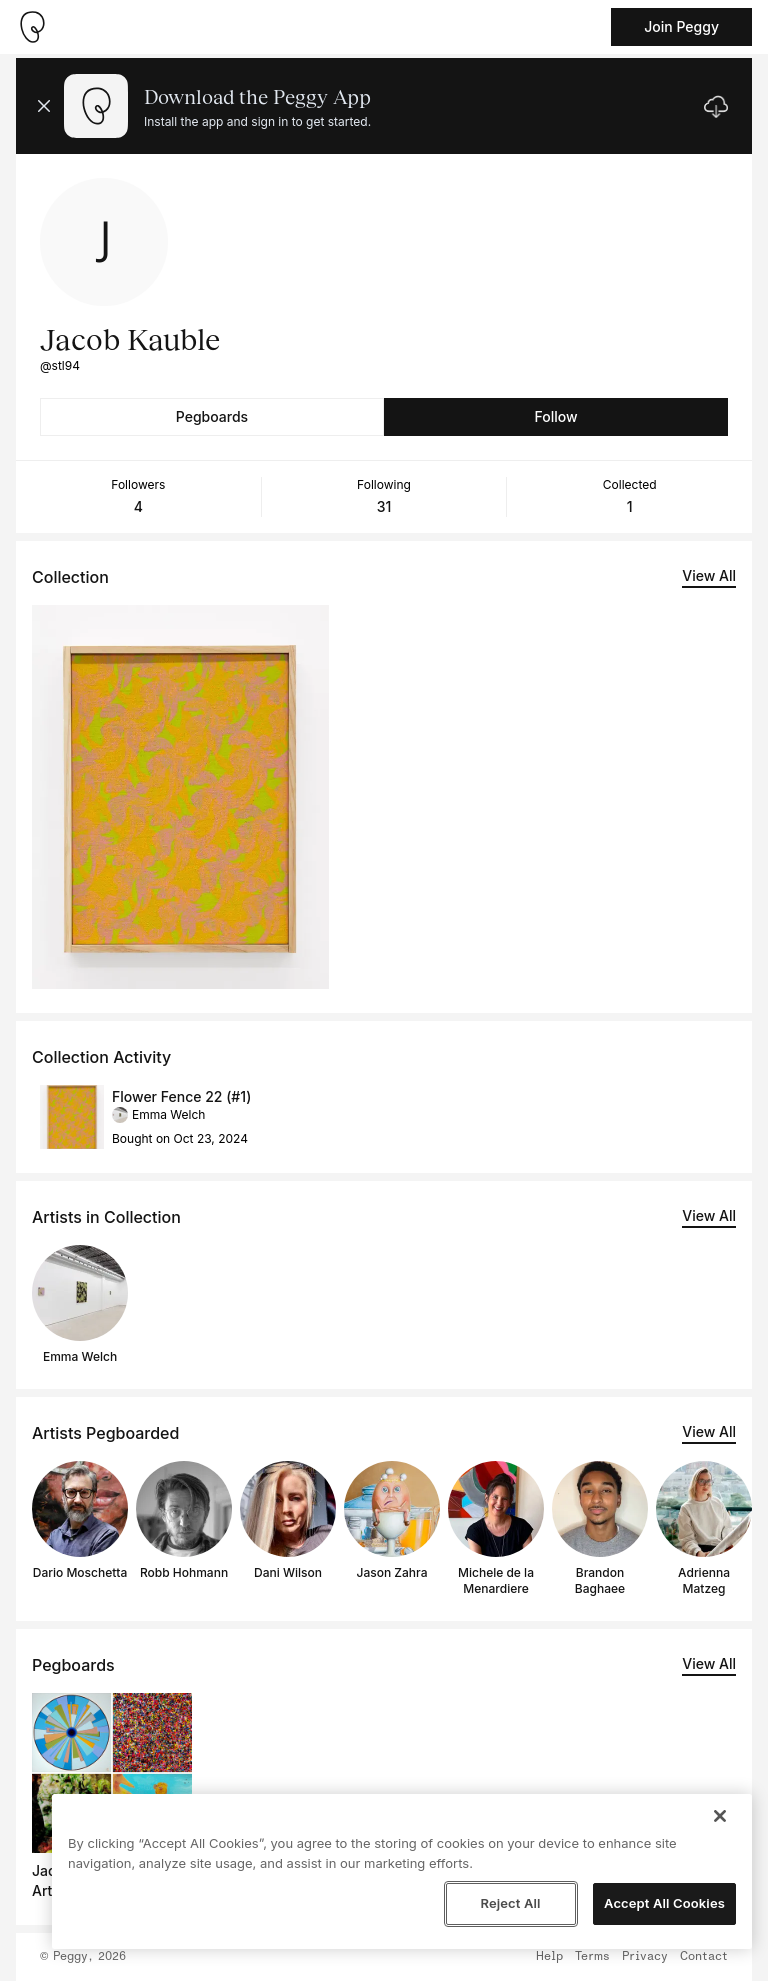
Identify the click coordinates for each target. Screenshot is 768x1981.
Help (549, 1957)
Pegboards (212, 416)
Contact (704, 1957)
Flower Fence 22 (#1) (181, 1096)
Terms (592, 1957)
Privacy (645, 1957)
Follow (555, 416)
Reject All (510, 1903)
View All (709, 575)
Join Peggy (681, 26)
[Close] (720, 1816)
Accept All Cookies (664, 1903)
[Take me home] (32, 27)
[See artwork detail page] (180, 797)
